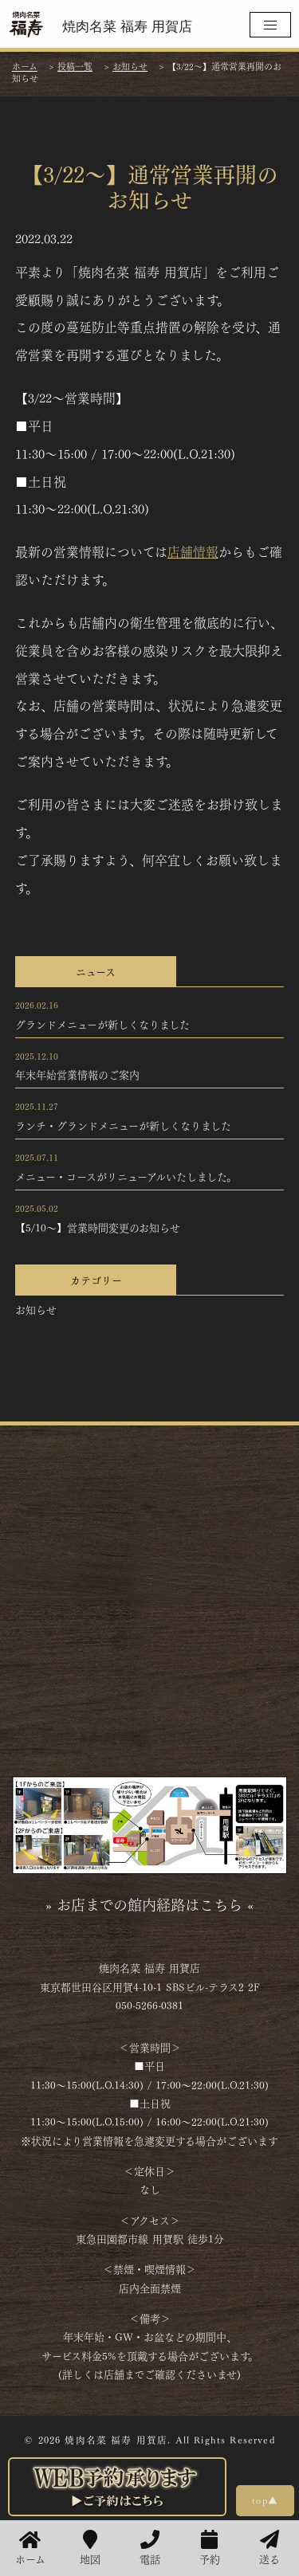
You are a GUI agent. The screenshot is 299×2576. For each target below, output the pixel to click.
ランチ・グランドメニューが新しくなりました (123, 1125)
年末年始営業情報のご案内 (77, 1074)
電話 (150, 2548)
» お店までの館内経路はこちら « (149, 1903)
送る (269, 2548)
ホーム (30, 2548)
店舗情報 (192, 551)
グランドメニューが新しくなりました (102, 1024)
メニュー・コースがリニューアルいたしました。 (126, 1176)
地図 (90, 2548)
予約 (209, 2548)
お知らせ (36, 1309)
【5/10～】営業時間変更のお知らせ (97, 1227)
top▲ (265, 2499)
